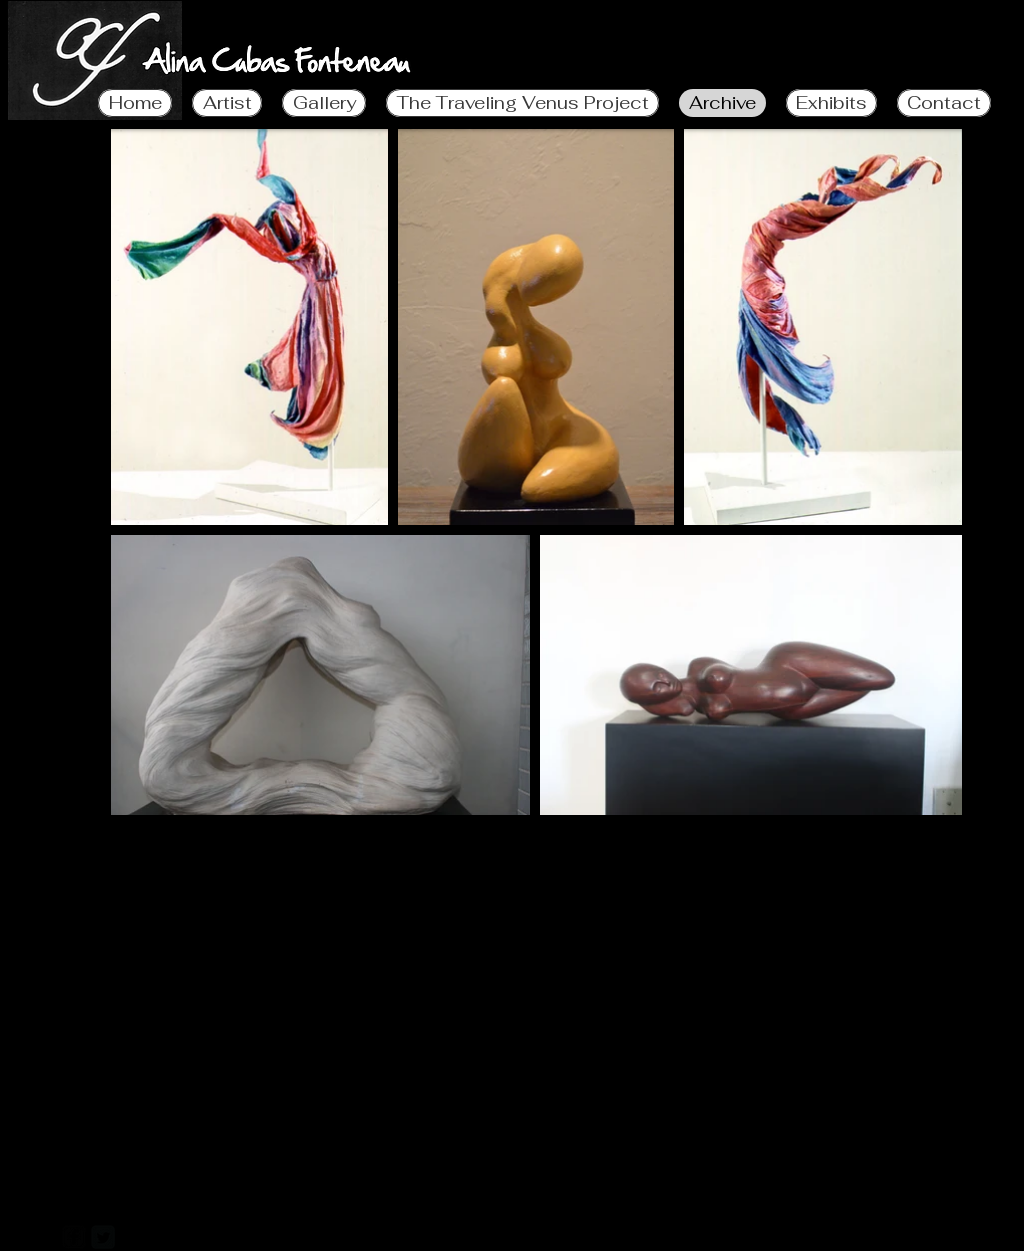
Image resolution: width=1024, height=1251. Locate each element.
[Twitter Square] (103, 1237)
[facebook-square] (74, 1237)
